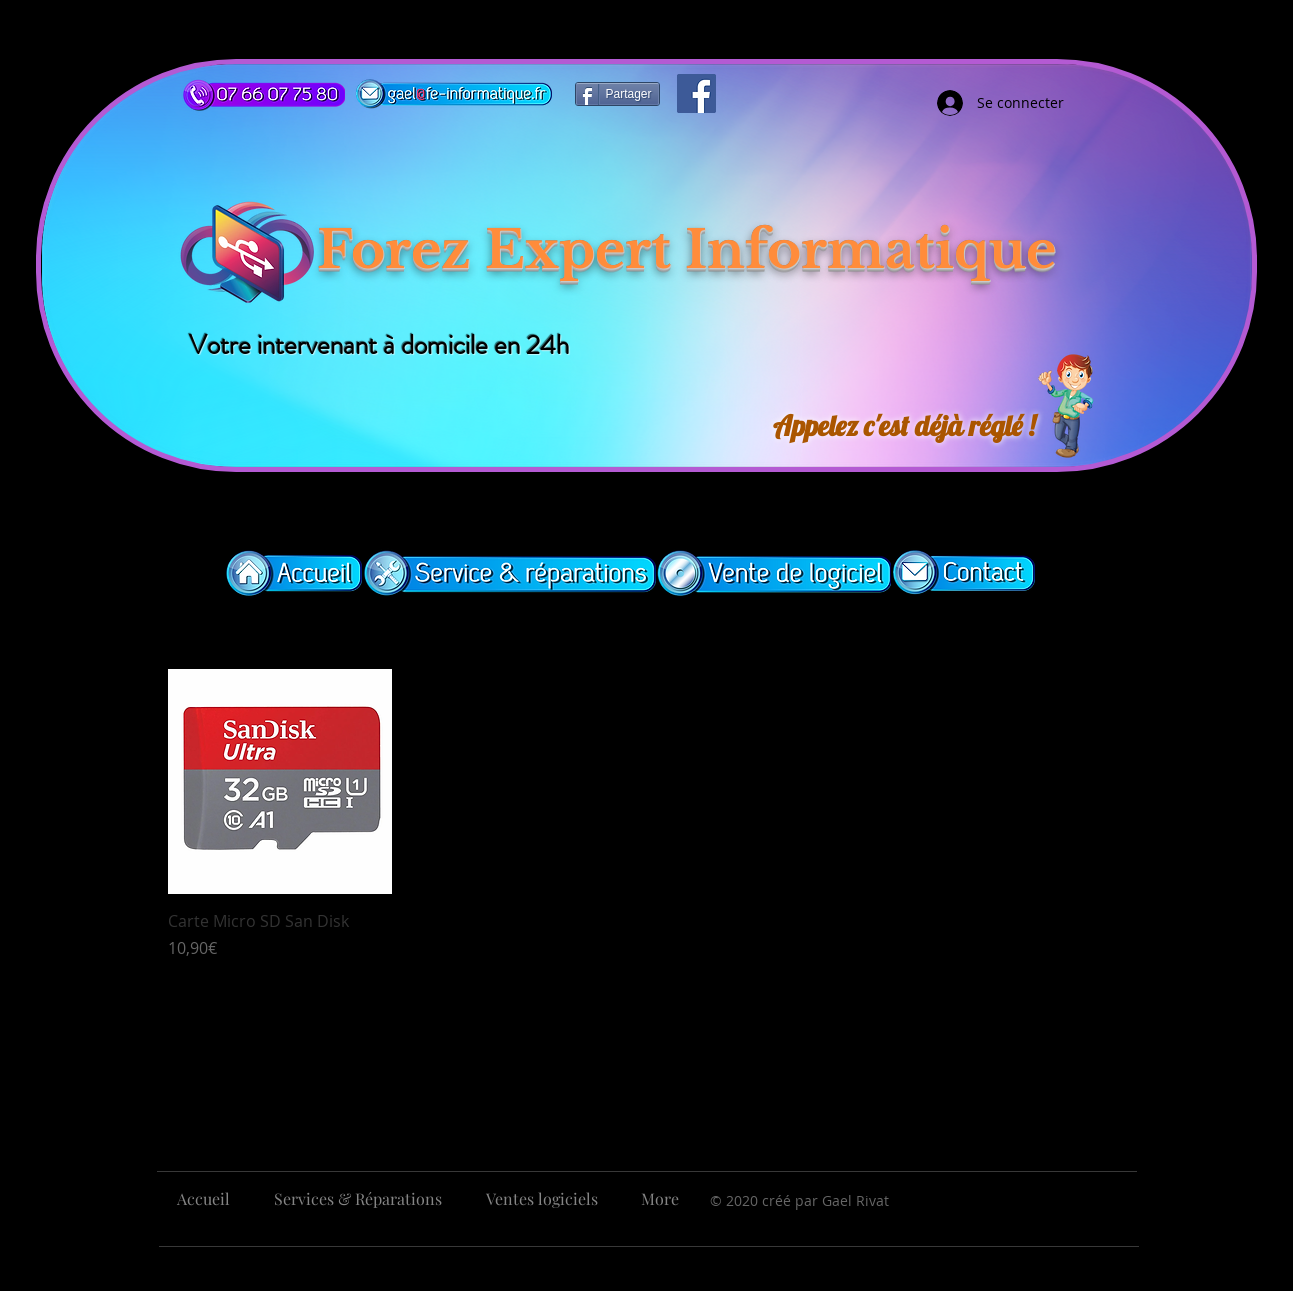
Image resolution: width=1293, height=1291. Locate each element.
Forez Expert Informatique (686, 250)
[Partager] (617, 94)
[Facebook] (696, 93)
